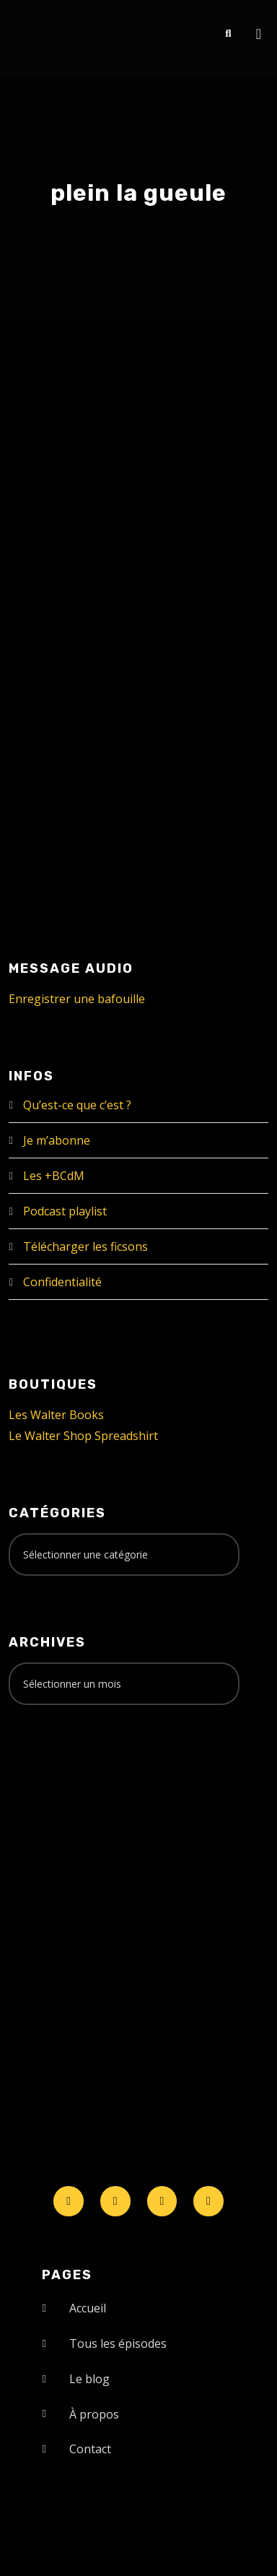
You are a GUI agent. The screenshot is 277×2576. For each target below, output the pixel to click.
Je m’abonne (56, 1140)
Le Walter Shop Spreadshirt (83, 1436)
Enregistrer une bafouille (77, 999)
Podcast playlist (65, 1211)
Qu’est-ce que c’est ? (77, 1105)
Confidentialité (62, 1282)
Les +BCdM (53, 1176)
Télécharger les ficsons (85, 1246)
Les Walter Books (56, 1415)
